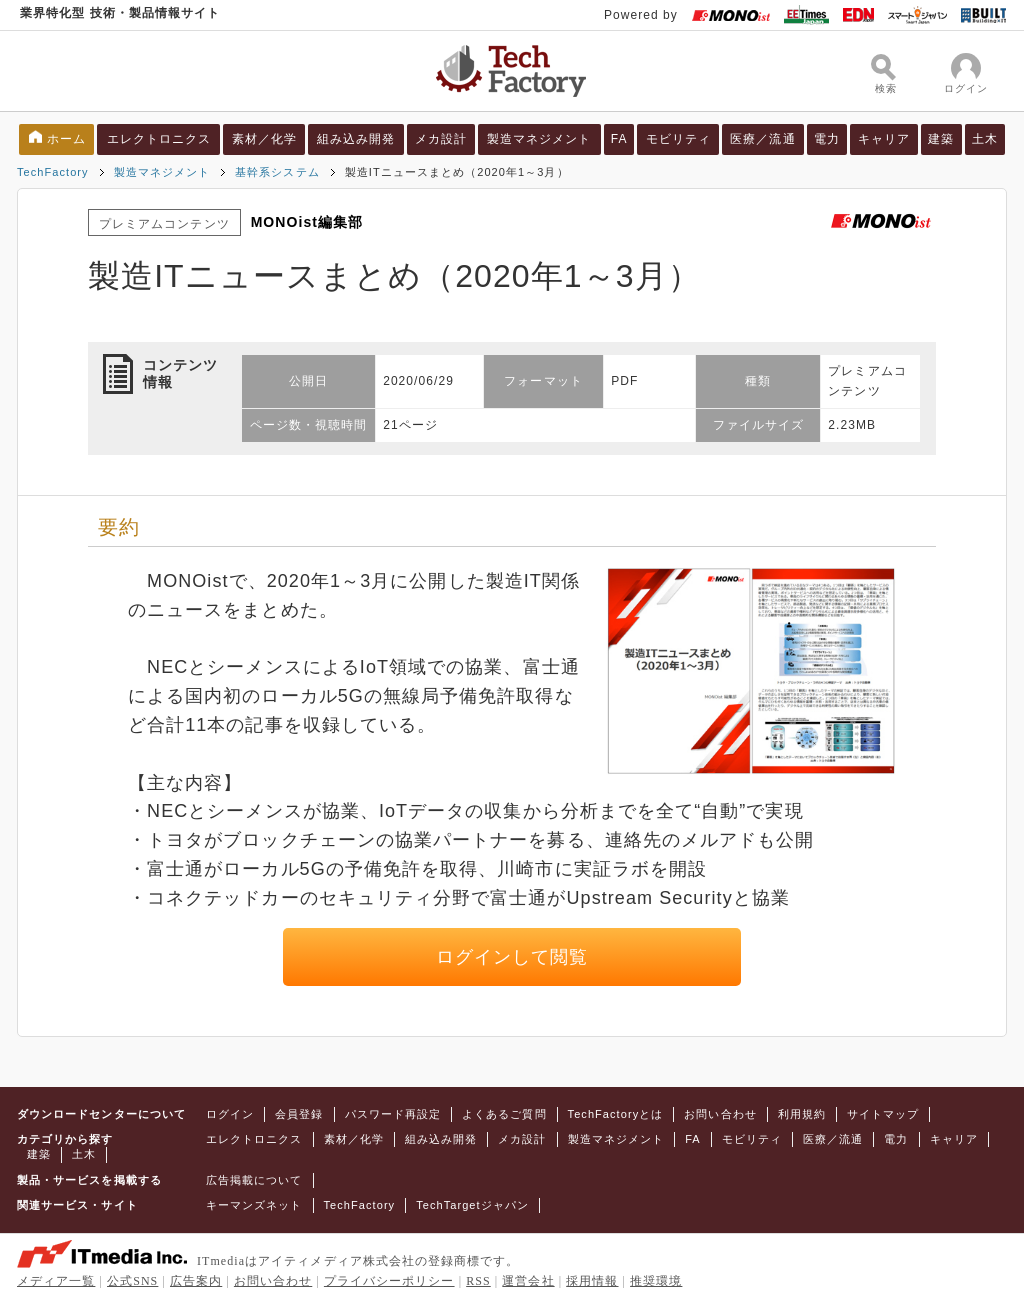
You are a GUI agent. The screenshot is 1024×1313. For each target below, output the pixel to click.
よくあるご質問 (504, 1114)
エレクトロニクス (159, 139)
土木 (985, 139)
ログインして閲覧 (512, 957)
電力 (827, 139)
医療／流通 (762, 139)
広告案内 (196, 1281)
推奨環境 (656, 1281)
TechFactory (53, 172)
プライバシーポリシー (389, 1281)
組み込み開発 (356, 139)
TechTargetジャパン (472, 1205)
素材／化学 (264, 139)
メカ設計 (441, 139)
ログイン (230, 1114)
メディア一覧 (56, 1281)
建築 (941, 139)
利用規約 (802, 1114)
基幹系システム (277, 172)
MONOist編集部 (307, 222)
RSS (478, 1281)
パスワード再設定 (393, 1114)
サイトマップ (883, 1114)
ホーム (66, 139)
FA (619, 139)
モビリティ (678, 139)
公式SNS (132, 1281)
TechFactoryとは (616, 1114)
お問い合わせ (720, 1114)
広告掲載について (254, 1180)
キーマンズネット (254, 1205)
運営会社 (528, 1281)
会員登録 (299, 1114)
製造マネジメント (539, 139)
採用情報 (592, 1281)
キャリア (884, 139)
